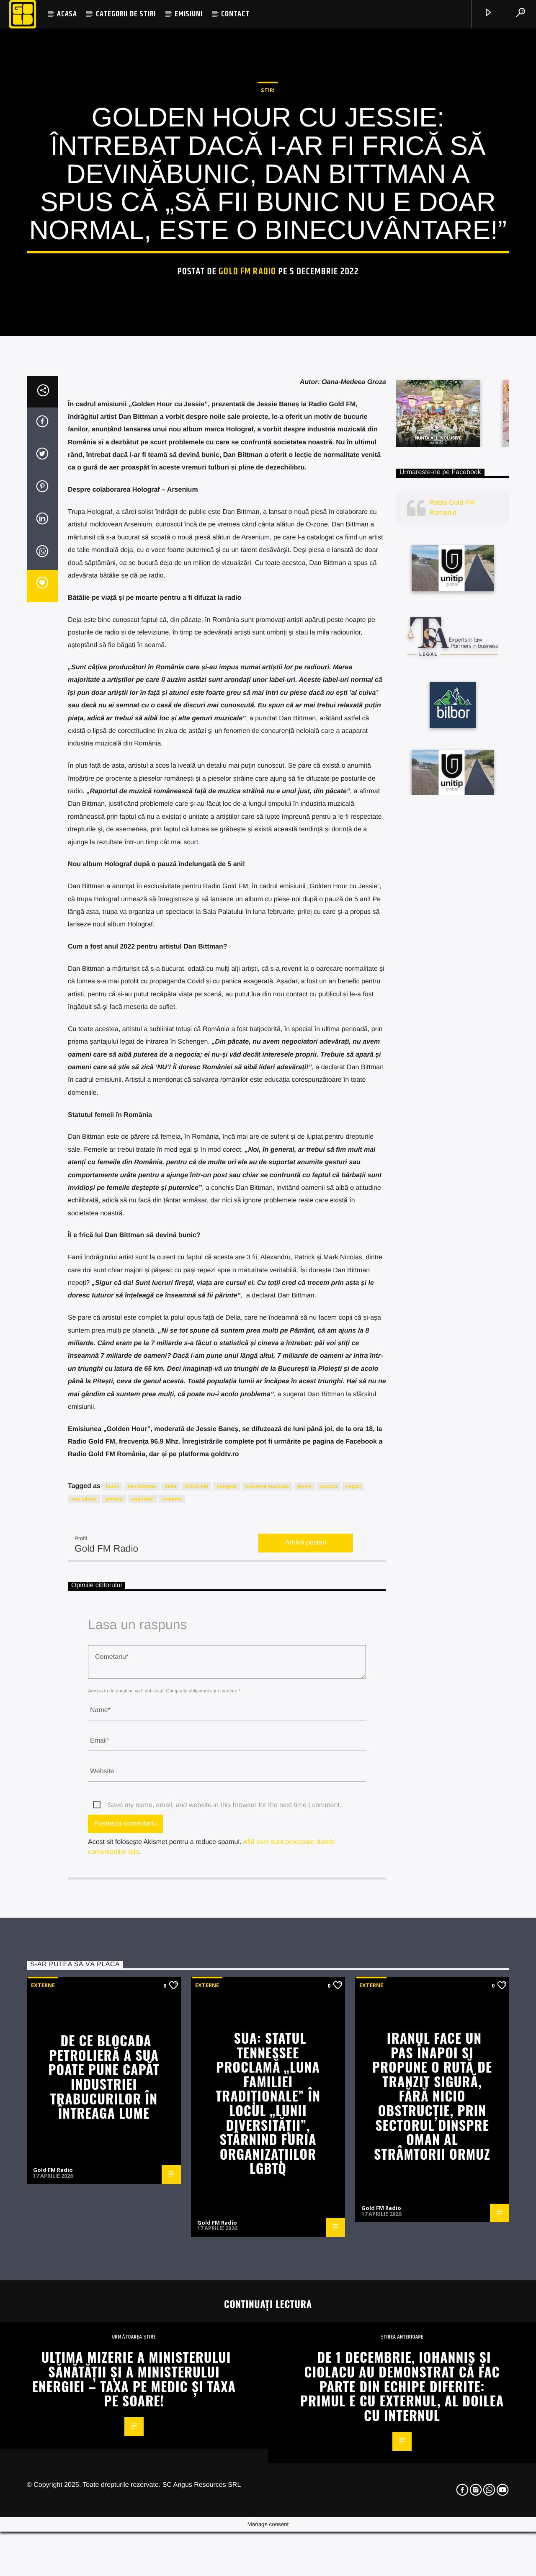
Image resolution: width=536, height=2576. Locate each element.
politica (114, 2018)
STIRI (268, 328)
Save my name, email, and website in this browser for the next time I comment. (224, 2324)
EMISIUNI (188, 14)
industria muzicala (267, 2005)
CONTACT (235, 14)
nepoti (353, 2005)
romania (172, 2018)
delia (170, 2005)
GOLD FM (196, 2005)
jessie (305, 2005)
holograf (226, 2005)
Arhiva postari (305, 2061)
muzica (328, 2005)
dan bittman (142, 2005)
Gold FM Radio (247, 509)
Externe (43, 2503)
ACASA (67, 14)
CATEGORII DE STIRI (126, 14)
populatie (142, 2018)
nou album (84, 2018)
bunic (112, 2005)
